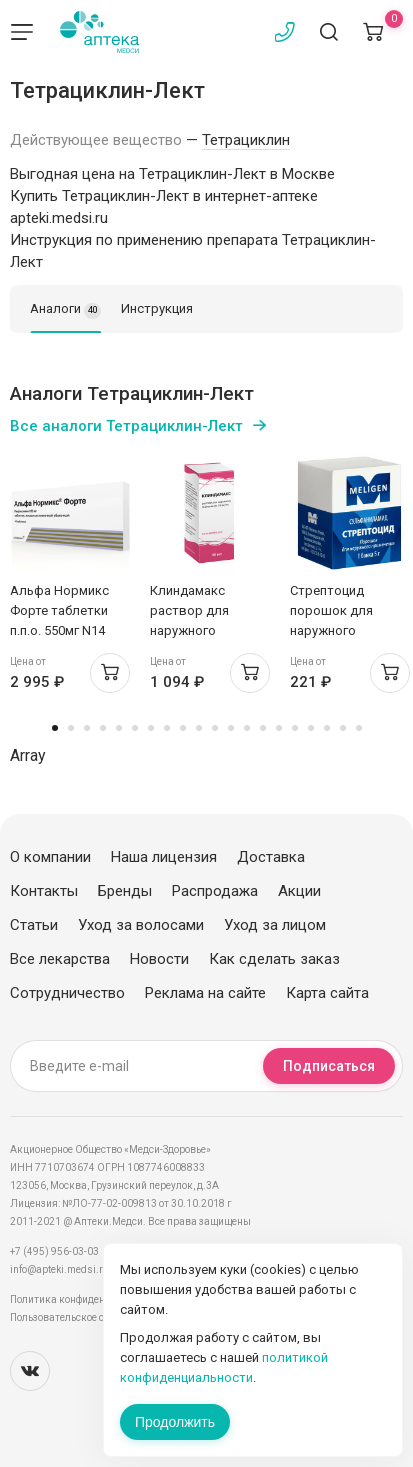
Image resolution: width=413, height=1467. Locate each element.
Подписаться (329, 1066)
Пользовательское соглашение (83, 1317)
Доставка (271, 857)
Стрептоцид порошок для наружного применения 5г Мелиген (334, 630)
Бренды (125, 891)
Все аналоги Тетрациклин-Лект (126, 426)
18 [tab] (327, 728)
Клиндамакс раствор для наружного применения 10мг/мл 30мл (204, 630)
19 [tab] (343, 728)
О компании (50, 857)
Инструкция (157, 308)
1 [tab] (55, 728)
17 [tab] (311, 728)
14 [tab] (263, 728)
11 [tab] (215, 728)
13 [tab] (247, 728)
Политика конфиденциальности (85, 1299)
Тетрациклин (246, 140)
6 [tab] (135, 728)
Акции (299, 891)
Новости (159, 959)
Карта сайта (327, 993)
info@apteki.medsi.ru (59, 1269)
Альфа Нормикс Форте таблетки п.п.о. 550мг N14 (59, 610)
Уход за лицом (275, 925)
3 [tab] (87, 728)
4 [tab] (103, 728)
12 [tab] (231, 728)
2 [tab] (71, 728)
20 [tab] (359, 728)
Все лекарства (60, 959)
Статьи (34, 925)
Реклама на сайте (205, 993)
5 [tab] (119, 728)
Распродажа (215, 891)
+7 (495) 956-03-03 (54, 1251)
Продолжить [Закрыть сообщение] (175, 1422)
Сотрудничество (67, 993)
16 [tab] (295, 728)
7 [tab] (151, 728)
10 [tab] (199, 728)
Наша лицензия (164, 857)
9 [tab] (183, 728)
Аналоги (65, 310)
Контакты (44, 891)
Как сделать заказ (274, 959)
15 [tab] (279, 728)
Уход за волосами (141, 925)
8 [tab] (167, 728)
